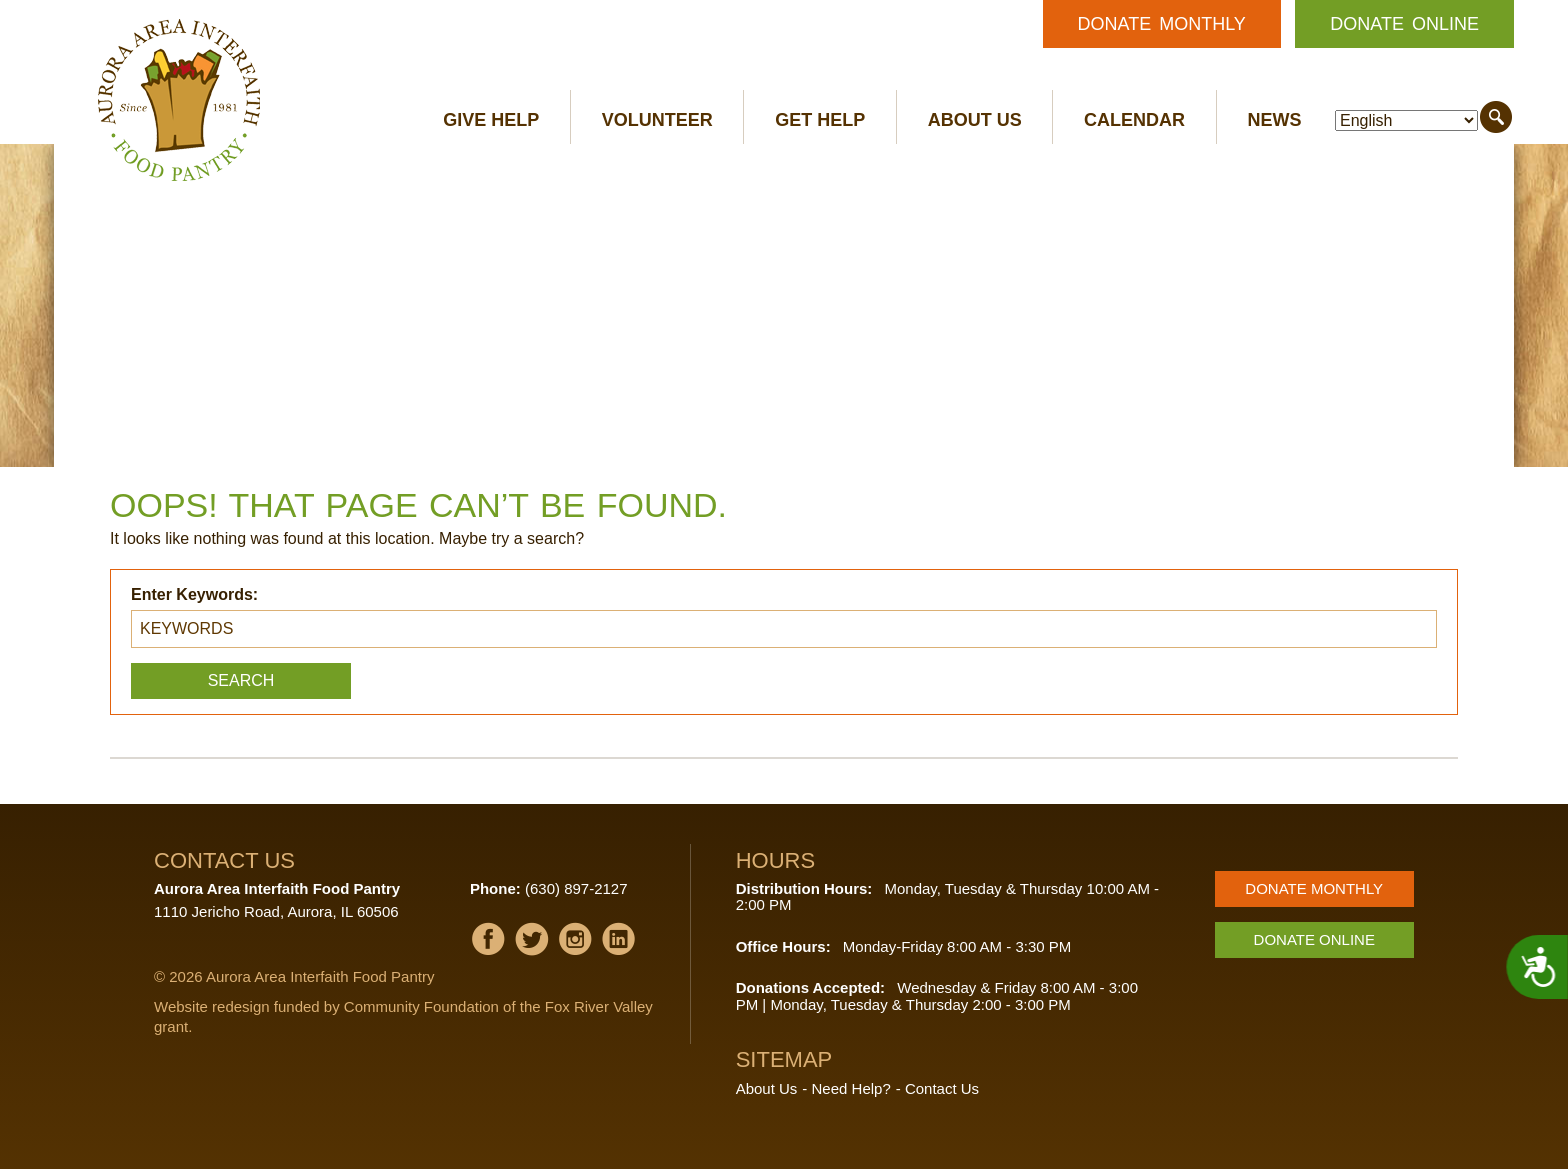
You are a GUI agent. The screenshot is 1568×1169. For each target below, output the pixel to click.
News (1275, 120)
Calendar (1134, 120)
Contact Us (942, 1088)
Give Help (491, 120)
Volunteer (657, 120)
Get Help (820, 120)
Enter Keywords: (194, 594)
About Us (975, 120)
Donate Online (1404, 24)
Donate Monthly (1162, 24)
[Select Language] (1406, 120)
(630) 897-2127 (576, 888)
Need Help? (851, 1088)
